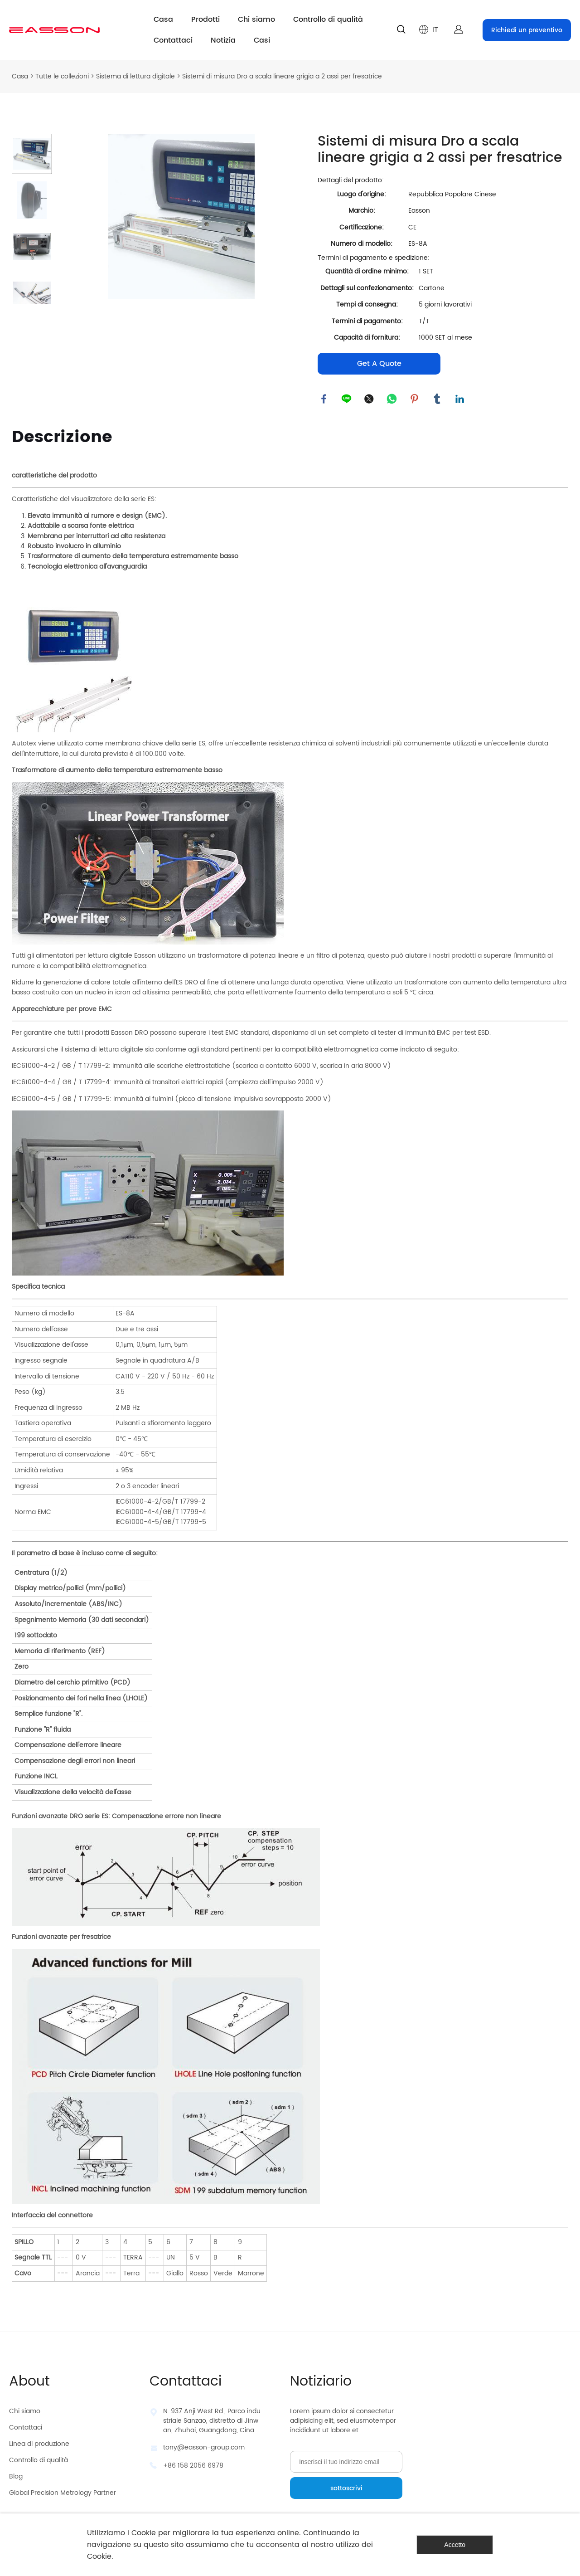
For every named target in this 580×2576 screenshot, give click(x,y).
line (347, 399)
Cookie (143, 2533)
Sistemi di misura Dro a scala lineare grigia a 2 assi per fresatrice (282, 76)
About (29, 2382)
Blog (16, 2477)
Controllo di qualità (328, 19)
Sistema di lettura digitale (135, 76)
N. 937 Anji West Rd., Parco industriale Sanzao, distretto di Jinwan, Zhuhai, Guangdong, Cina (212, 2421)
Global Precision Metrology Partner (62, 2493)
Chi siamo (256, 19)
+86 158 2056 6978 (193, 2466)
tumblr (438, 399)
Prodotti (205, 19)
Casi (262, 40)
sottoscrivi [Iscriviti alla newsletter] (346, 2488)
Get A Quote (379, 364)
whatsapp (392, 399)
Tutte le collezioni (62, 76)
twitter (370, 399)
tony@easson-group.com (204, 2448)
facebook (324, 399)
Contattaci (173, 40)
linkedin (460, 399)
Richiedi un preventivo (526, 30)
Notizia (223, 40)
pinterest (415, 399)
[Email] (346, 2462)
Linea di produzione (39, 2444)
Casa (163, 19)
